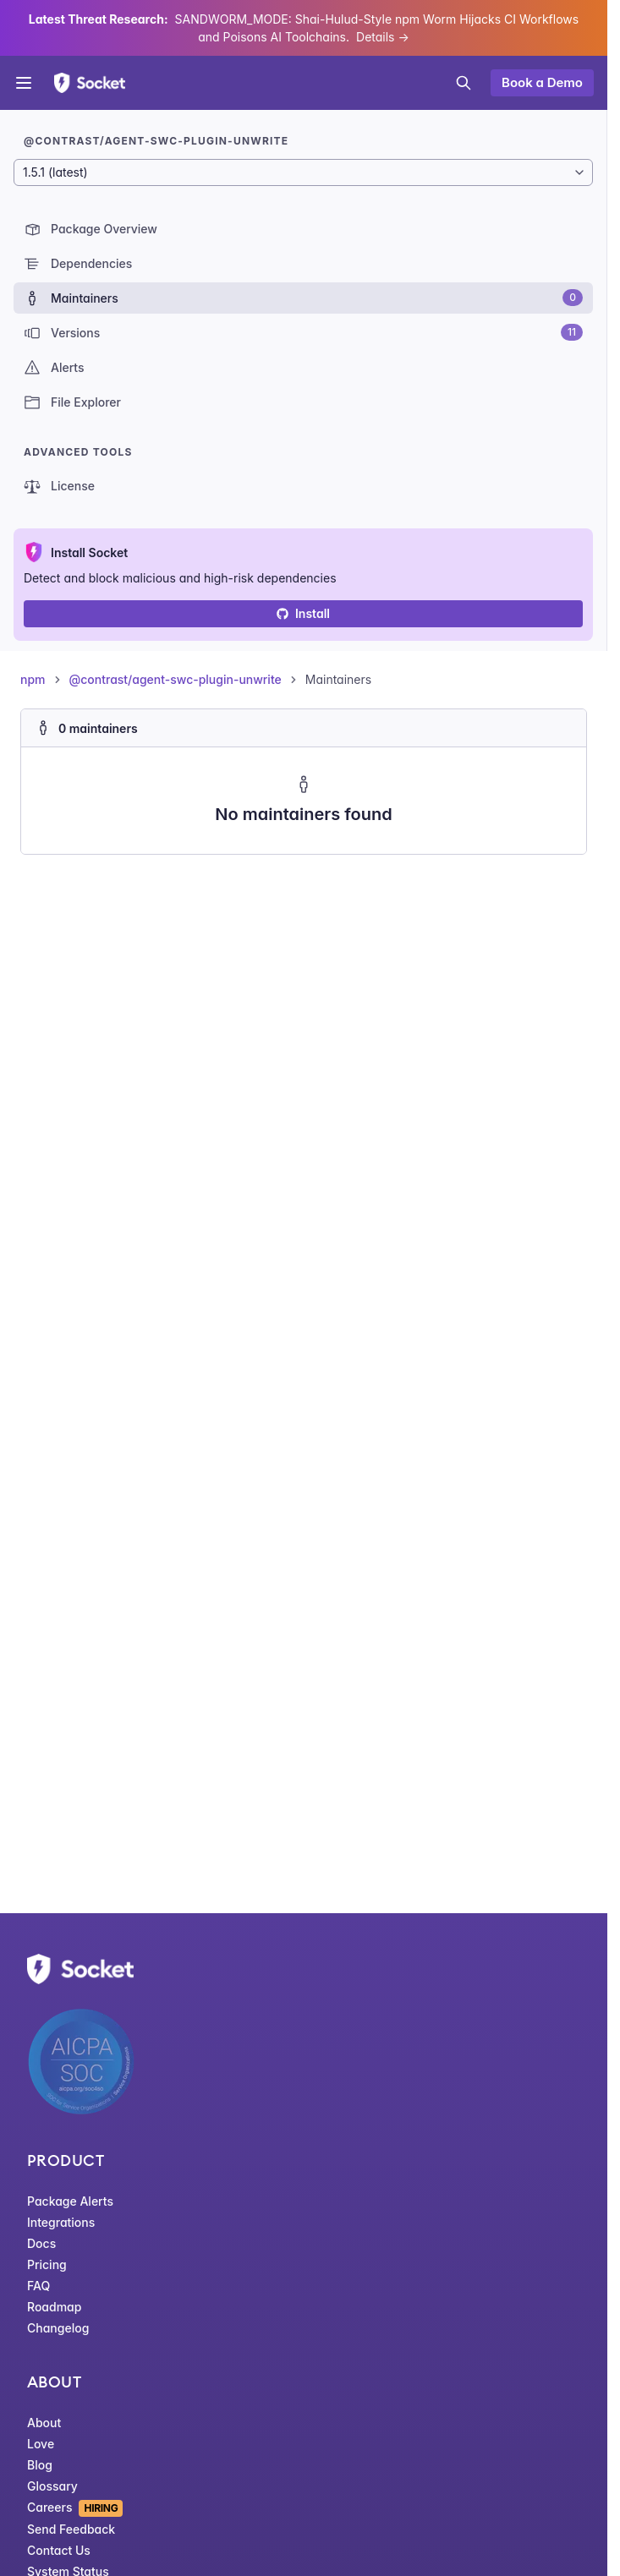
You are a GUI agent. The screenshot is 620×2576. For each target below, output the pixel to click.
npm (33, 679)
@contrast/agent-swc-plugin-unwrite (175, 679)
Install (303, 613)
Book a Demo (542, 82)
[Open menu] (24, 83)
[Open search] (463, 83)
